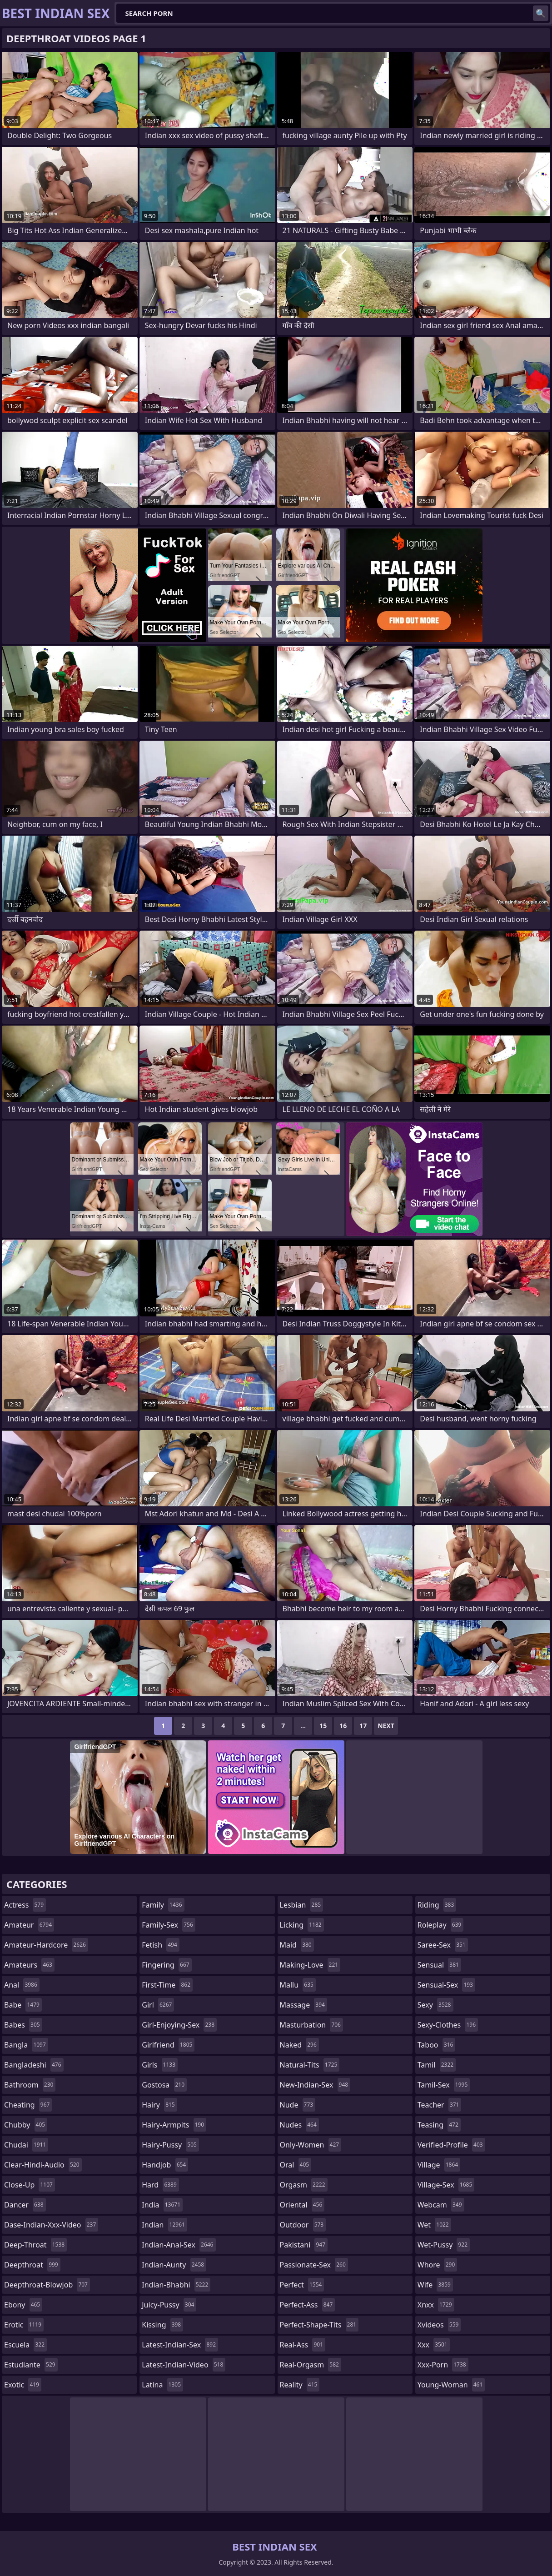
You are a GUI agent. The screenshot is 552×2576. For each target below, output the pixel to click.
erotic (24, 2325)
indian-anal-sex (178, 2245)
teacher (440, 2105)
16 (343, 1725)
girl (158, 2005)
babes (23, 2025)
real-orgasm (310, 2365)
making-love (310, 1965)
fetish (160, 1945)
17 (363, 1725)
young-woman (451, 2385)
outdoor (303, 2225)
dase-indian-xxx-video (51, 2225)
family (163, 1905)
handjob (165, 2165)
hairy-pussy (170, 2145)
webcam (441, 2205)
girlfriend (168, 2045)
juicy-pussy (169, 2305)
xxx (434, 2345)
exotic (22, 2385)
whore (438, 2265)
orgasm (304, 2185)
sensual (439, 1965)
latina (162, 2385)
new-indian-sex (315, 2085)
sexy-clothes (448, 2025)
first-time (167, 1985)
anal (22, 1985)
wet (434, 2225)
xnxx (436, 2305)
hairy (159, 2105)
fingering (166, 1965)
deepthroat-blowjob (47, 2285)
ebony (23, 2305)
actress (25, 1905)
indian (164, 2225)
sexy (435, 2005)
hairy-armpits (174, 2125)
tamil (437, 2065)
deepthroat (32, 2265)
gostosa (164, 2085)
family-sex (168, 1925)
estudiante (31, 2365)
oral (296, 2165)
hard (160, 2185)
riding (437, 1905)
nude (298, 2105)
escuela (25, 2345)
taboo (437, 2045)
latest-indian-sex (180, 2345)
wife (435, 2285)
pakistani (304, 2245)
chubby (25, 2125)
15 (323, 1725)
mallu (298, 1985)
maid (297, 1945)
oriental (302, 2205)
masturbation (311, 2025)
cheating (28, 2105)
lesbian (301, 1905)
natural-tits (310, 2065)
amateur (29, 1925)
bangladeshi (34, 2065)
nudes (299, 2125)
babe (23, 2005)
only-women (311, 2145)
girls (160, 2065)
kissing (162, 2325)
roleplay (441, 1925)
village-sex (446, 2185)
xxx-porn (443, 2365)
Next (386, 1725)
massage (303, 2005)
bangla (26, 2045)
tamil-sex (444, 2085)
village (439, 2165)
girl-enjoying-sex (179, 2025)
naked (299, 2045)
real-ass (303, 2345)
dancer (25, 2205)
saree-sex (443, 1945)
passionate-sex (314, 2265)
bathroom (29, 2085)
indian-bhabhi (176, 2285)
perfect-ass (307, 2305)
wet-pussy (444, 2245)
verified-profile (451, 2145)
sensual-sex (446, 1985)
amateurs (29, 1965)
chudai (26, 2145)
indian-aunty (174, 2265)
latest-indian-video (183, 2365)
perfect (302, 2285)
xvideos (439, 2325)
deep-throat (35, 2245)
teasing (439, 2125)
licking (302, 1925)
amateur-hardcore (46, 1945)
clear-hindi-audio (43, 2165)
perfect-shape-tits (319, 2325)
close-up (29, 2185)
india (162, 2205)
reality (300, 2385)
